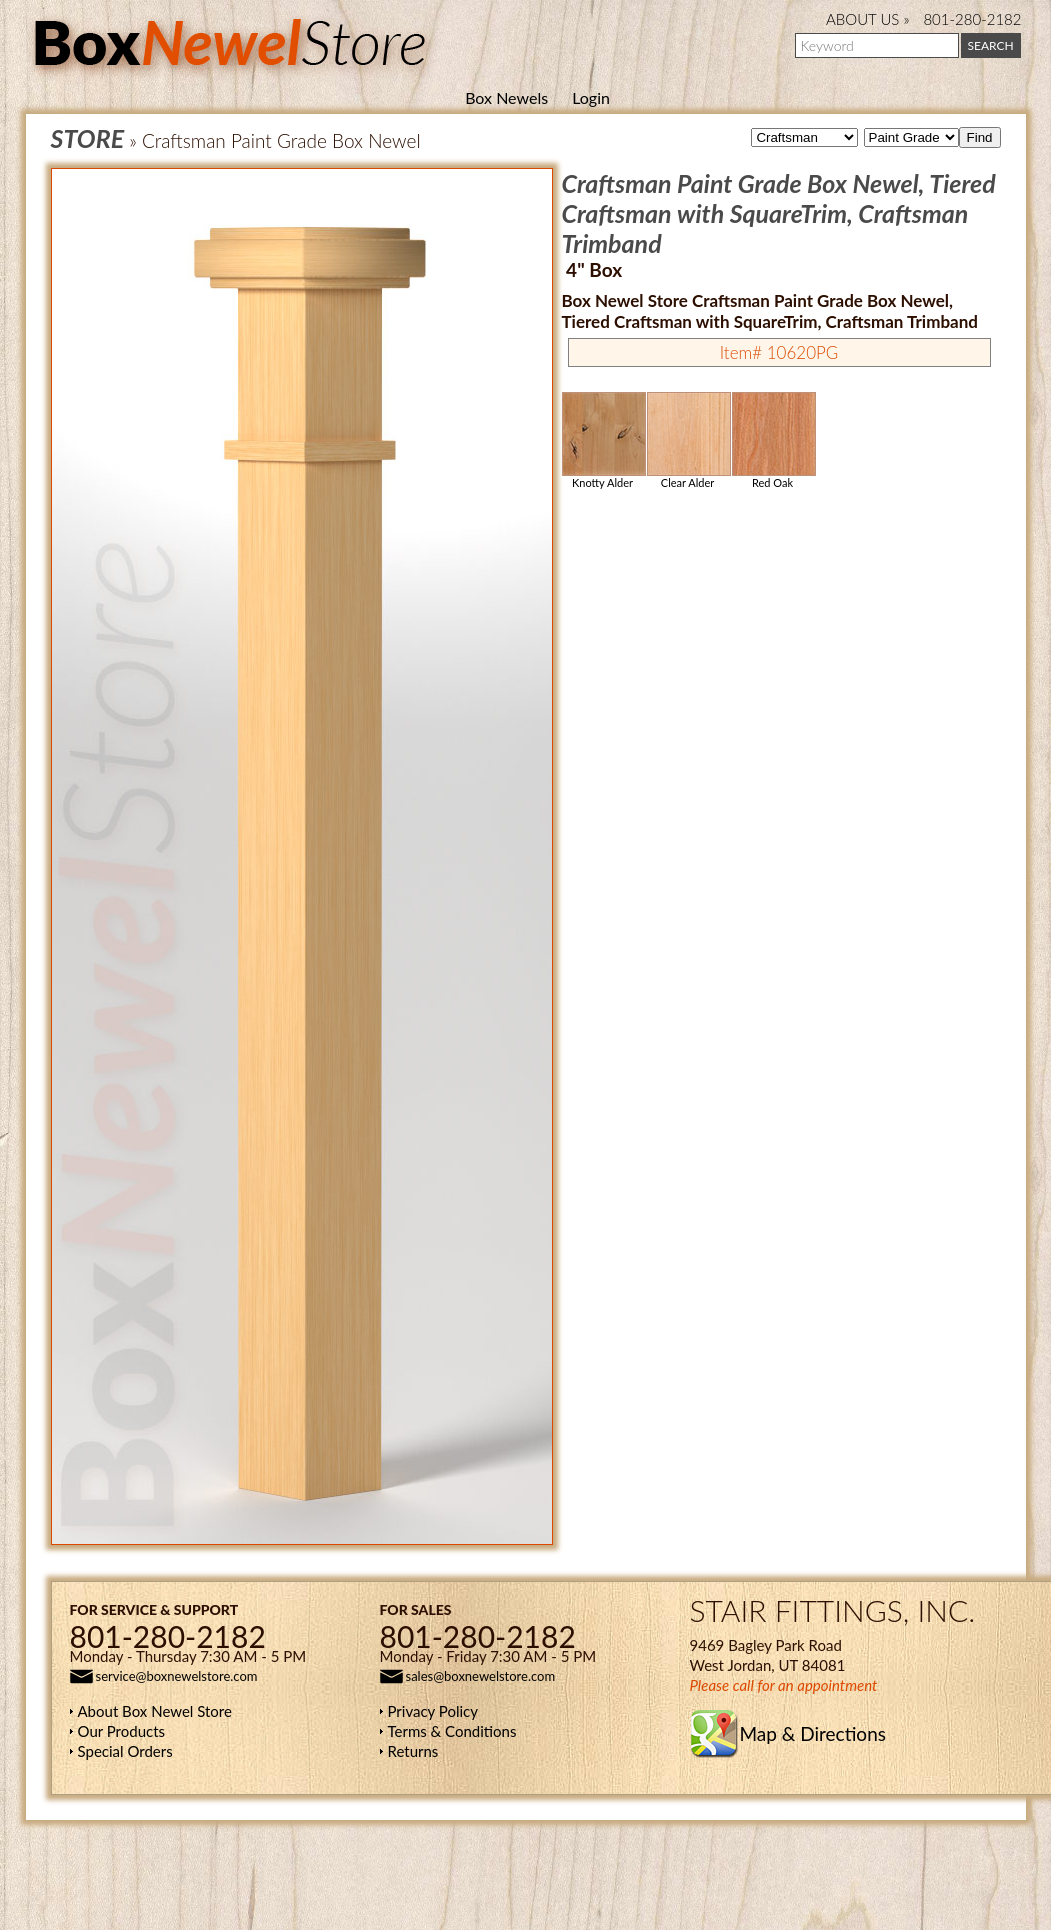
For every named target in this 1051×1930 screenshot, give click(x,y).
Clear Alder (688, 440)
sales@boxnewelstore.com (481, 1676)
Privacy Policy (433, 1711)
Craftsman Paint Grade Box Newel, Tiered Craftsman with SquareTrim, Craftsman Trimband (779, 213)
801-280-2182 (972, 19)
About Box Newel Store (155, 1711)
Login (591, 97)
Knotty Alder (603, 440)
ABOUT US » (867, 19)
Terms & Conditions (452, 1731)
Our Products (122, 1731)
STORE (88, 138)
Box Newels (506, 97)
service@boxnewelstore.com (177, 1676)
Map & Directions (813, 1733)
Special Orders (125, 1751)
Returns (413, 1751)
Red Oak (773, 440)
